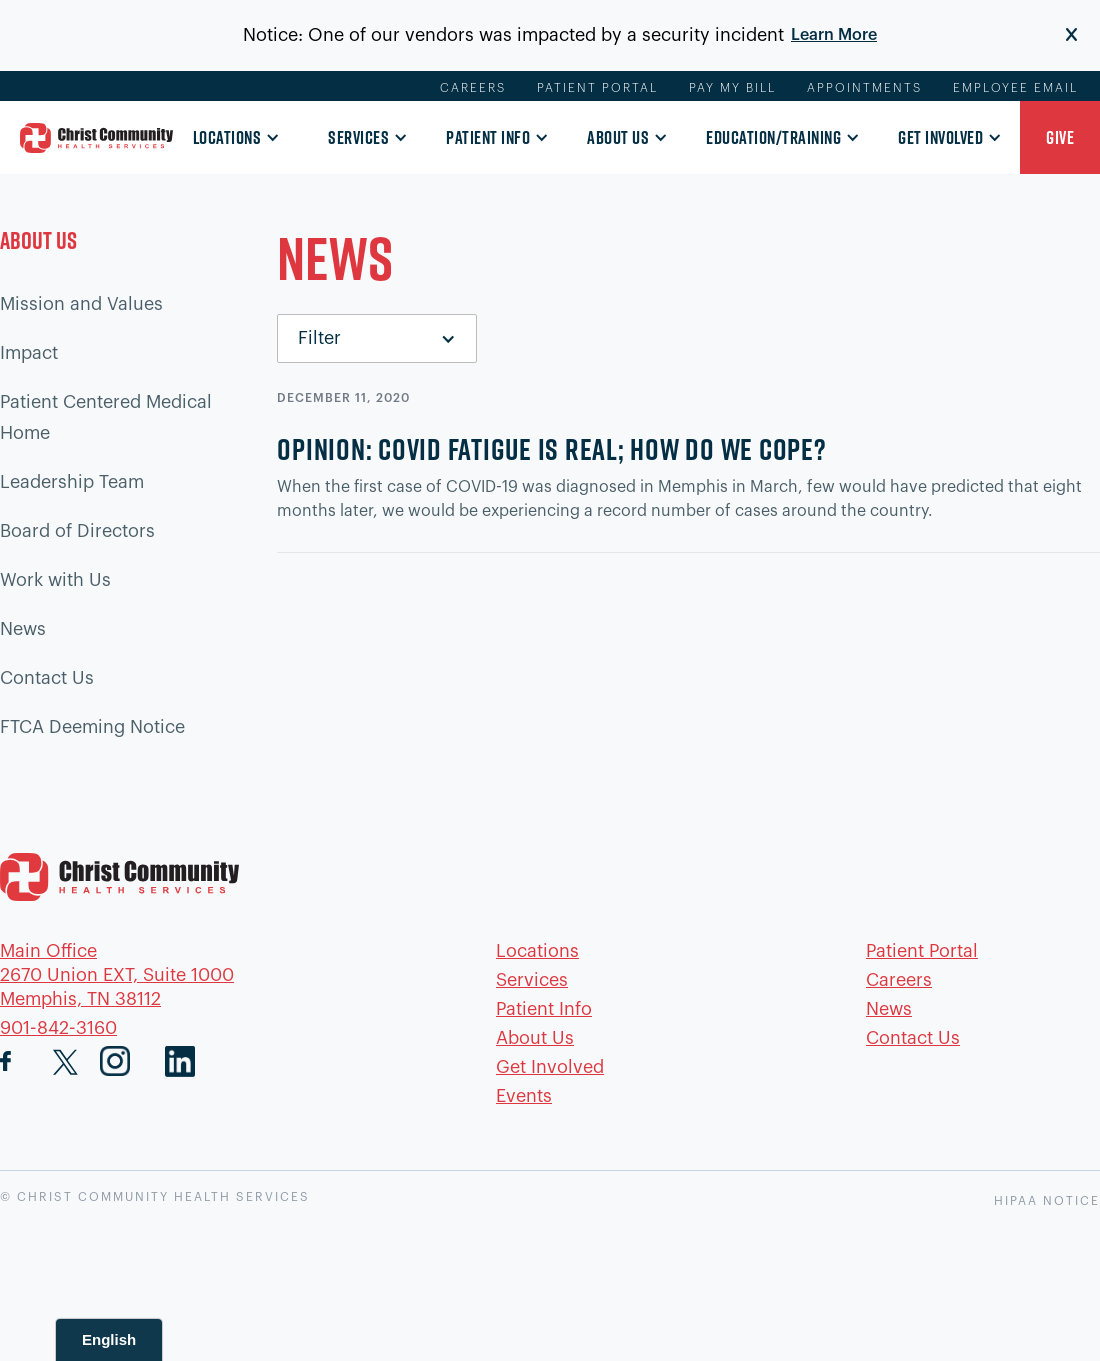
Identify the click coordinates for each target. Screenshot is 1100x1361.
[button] (231, 139)
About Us (618, 137)
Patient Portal (597, 88)
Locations (227, 137)
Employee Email (1015, 88)
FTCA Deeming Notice (92, 727)
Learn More (834, 35)
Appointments (864, 88)
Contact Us (47, 678)
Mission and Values (81, 304)
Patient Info (488, 137)
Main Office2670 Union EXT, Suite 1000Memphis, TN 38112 (117, 975)
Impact (29, 353)
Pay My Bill (732, 88)
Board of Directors (77, 531)
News (23, 629)
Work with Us (55, 580)
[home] (96, 138)
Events (524, 1096)
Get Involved (940, 137)
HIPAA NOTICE (1047, 1201)
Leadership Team (72, 482)
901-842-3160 (58, 1028)
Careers (473, 88)
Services (358, 137)
